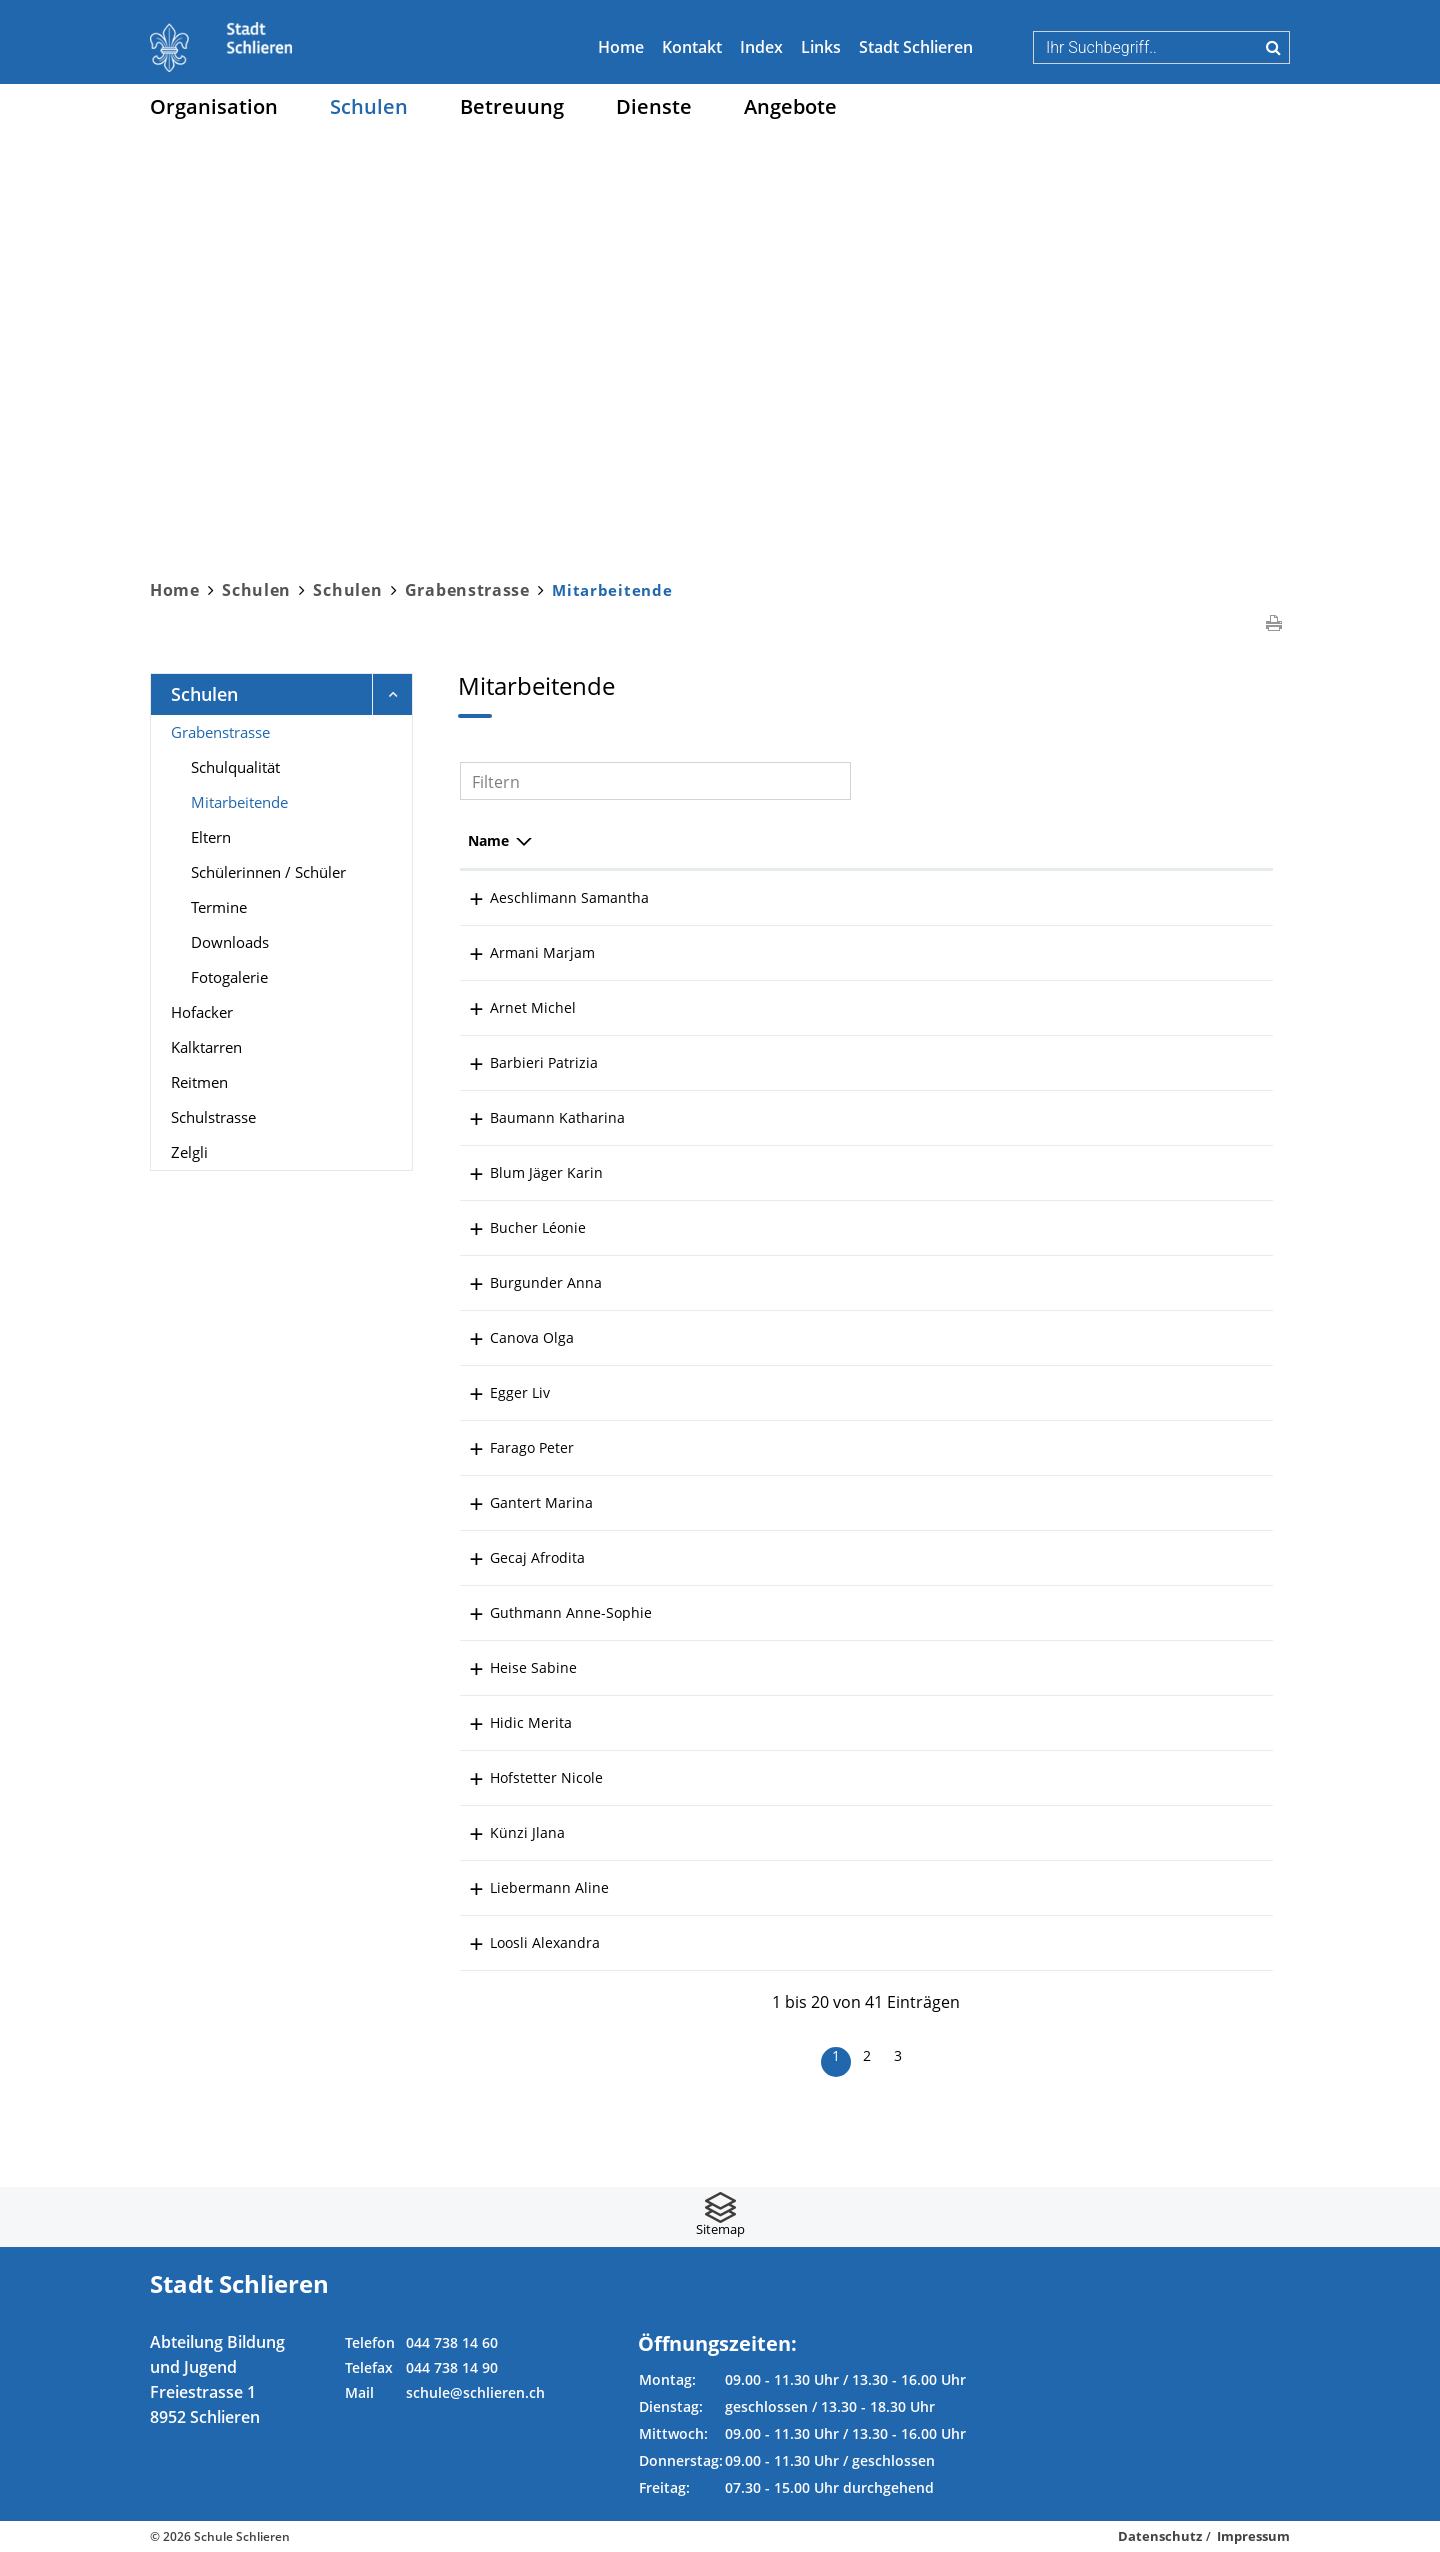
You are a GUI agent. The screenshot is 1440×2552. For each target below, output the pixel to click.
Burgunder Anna (524, 1282)
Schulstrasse (213, 1117)
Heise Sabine (511, 1667)
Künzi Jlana (505, 1832)
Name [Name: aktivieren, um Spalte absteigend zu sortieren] (488, 840)
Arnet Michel (511, 1007)
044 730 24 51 (1203, 1062)
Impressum (1253, 2536)
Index (761, 47)
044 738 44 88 (1203, 1722)
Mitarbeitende (282, 801)
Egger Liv (498, 1392)
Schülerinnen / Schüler (268, 872)
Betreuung (512, 106)
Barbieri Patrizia (522, 1062)
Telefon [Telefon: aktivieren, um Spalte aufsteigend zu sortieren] (1182, 840)
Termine (219, 907)
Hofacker (202, 1012)
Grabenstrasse (220, 732)
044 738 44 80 (1203, 897)
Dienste (654, 106)
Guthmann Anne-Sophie (549, 1612)
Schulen (369, 106)
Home (621, 47)
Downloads (230, 942)
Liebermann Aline (527, 1887)
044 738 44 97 (1203, 1007)
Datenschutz (1160, 2536)
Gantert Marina (519, 1502)
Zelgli (189, 1152)
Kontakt (692, 47)
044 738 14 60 (452, 2342)
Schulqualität (235, 767)
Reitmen (199, 1082)
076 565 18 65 (1203, 1777)
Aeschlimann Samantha (547, 897)
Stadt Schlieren (916, 47)
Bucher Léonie (516, 1227)
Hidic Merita (509, 1722)
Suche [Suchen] (1273, 47)
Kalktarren (206, 1047)
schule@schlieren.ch (475, 2392)
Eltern (211, 837)
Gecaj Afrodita (515, 1557)
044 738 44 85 (1203, 1172)
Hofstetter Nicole (524, 1777)
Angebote (790, 106)
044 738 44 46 (1203, 1832)
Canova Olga (510, 1337)
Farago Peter (510, 1447)
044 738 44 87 (1203, 1612)
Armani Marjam (520, 952)
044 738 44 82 (1203, 1117)
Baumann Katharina (535, 1117)
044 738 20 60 (1203, 1447)
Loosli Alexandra (523, 1942)
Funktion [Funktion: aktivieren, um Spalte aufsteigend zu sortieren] (702, 840)
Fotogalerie (229, 977)
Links (821, 47)
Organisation (214, 106)
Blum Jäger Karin (524, 1172)
